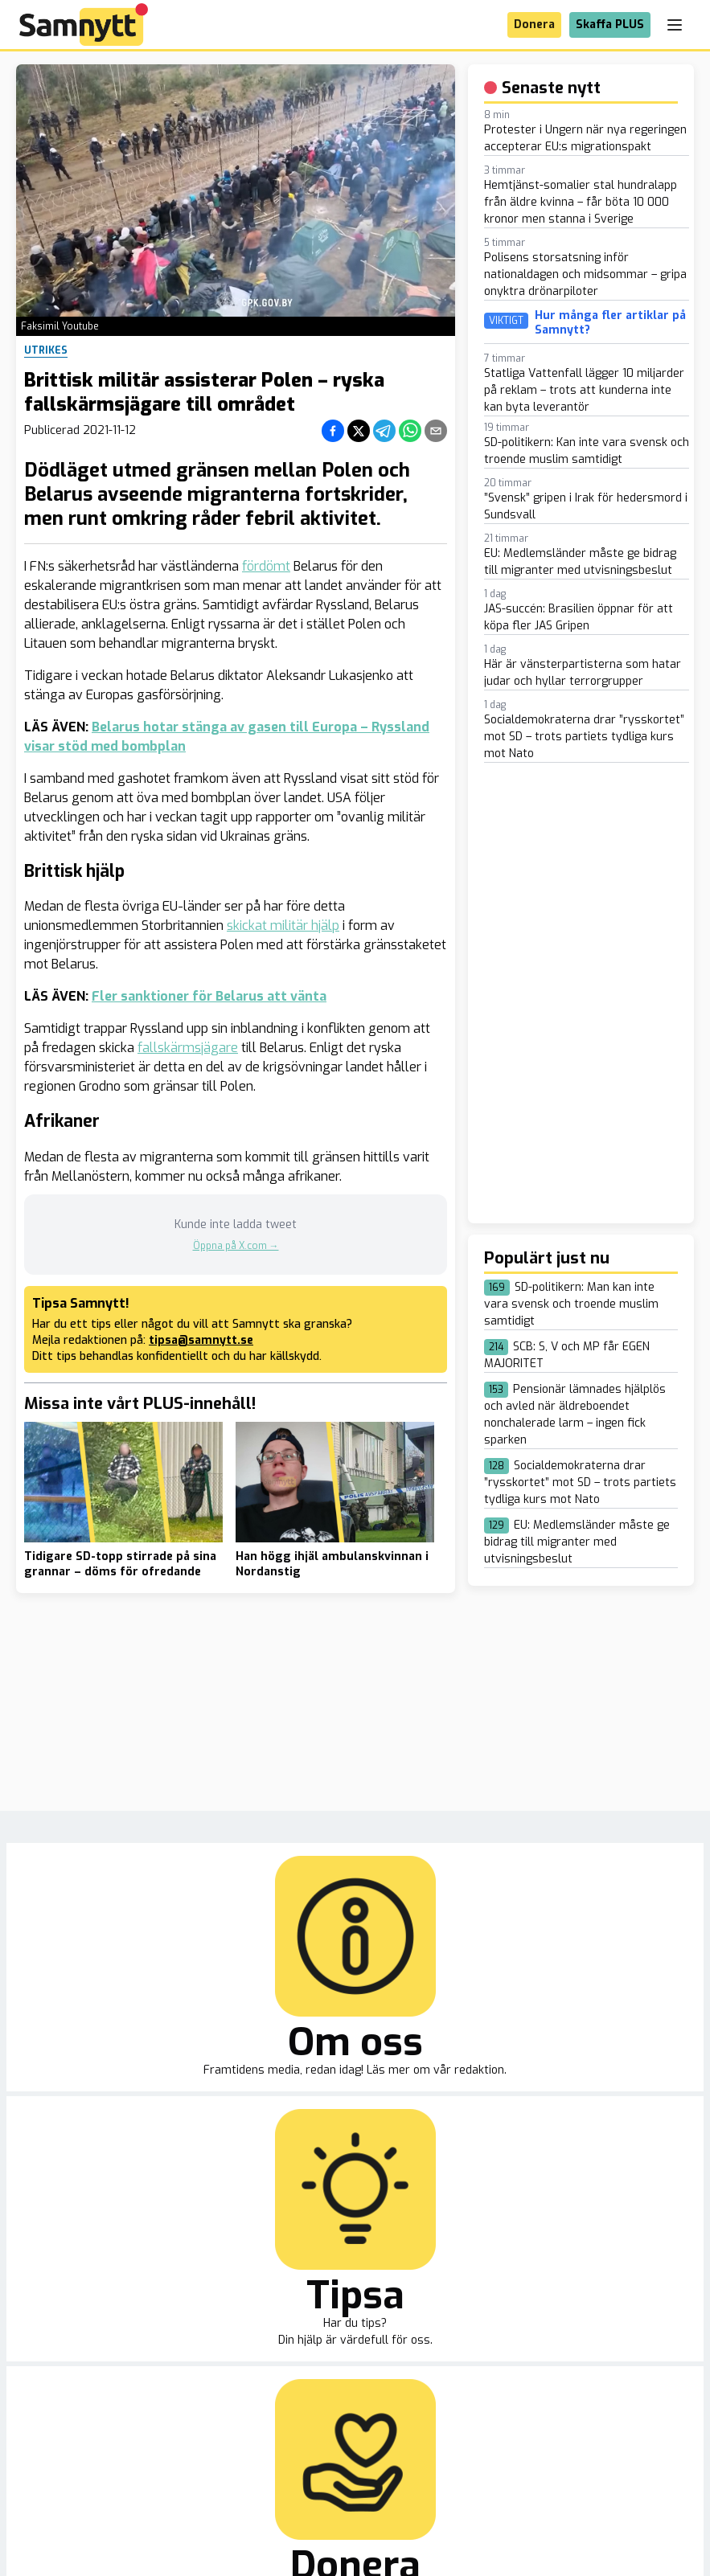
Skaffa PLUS (610, 24)
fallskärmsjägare (187, 1047)
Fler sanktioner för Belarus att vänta (209, 996)
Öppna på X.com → (236, 1245)
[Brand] (83, 24)
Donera (534, 24)
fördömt (266, 566)
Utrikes (46, 350)
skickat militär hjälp (283, 925)
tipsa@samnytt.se (201, 1340)
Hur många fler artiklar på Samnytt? (610, 323)
